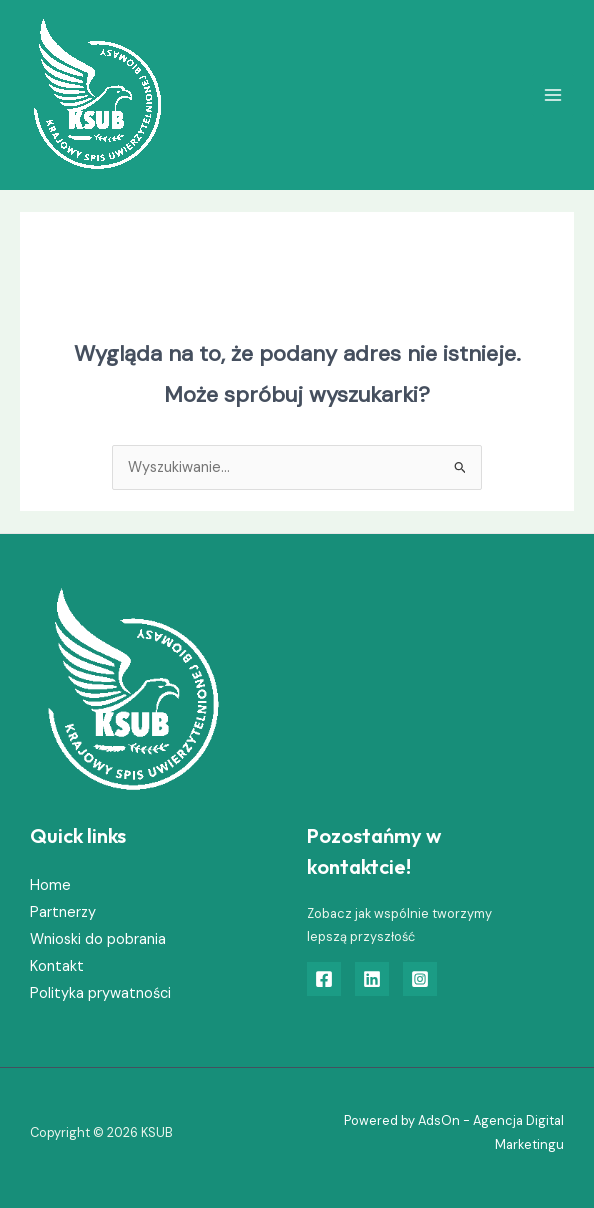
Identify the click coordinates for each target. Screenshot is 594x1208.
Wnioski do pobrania (98, 939)
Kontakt (57, 966)
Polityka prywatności (100, 993)
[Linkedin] (372, 979)
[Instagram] (420, 979)
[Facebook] (324, 979)
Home (50, 885)
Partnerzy (63, 912)
